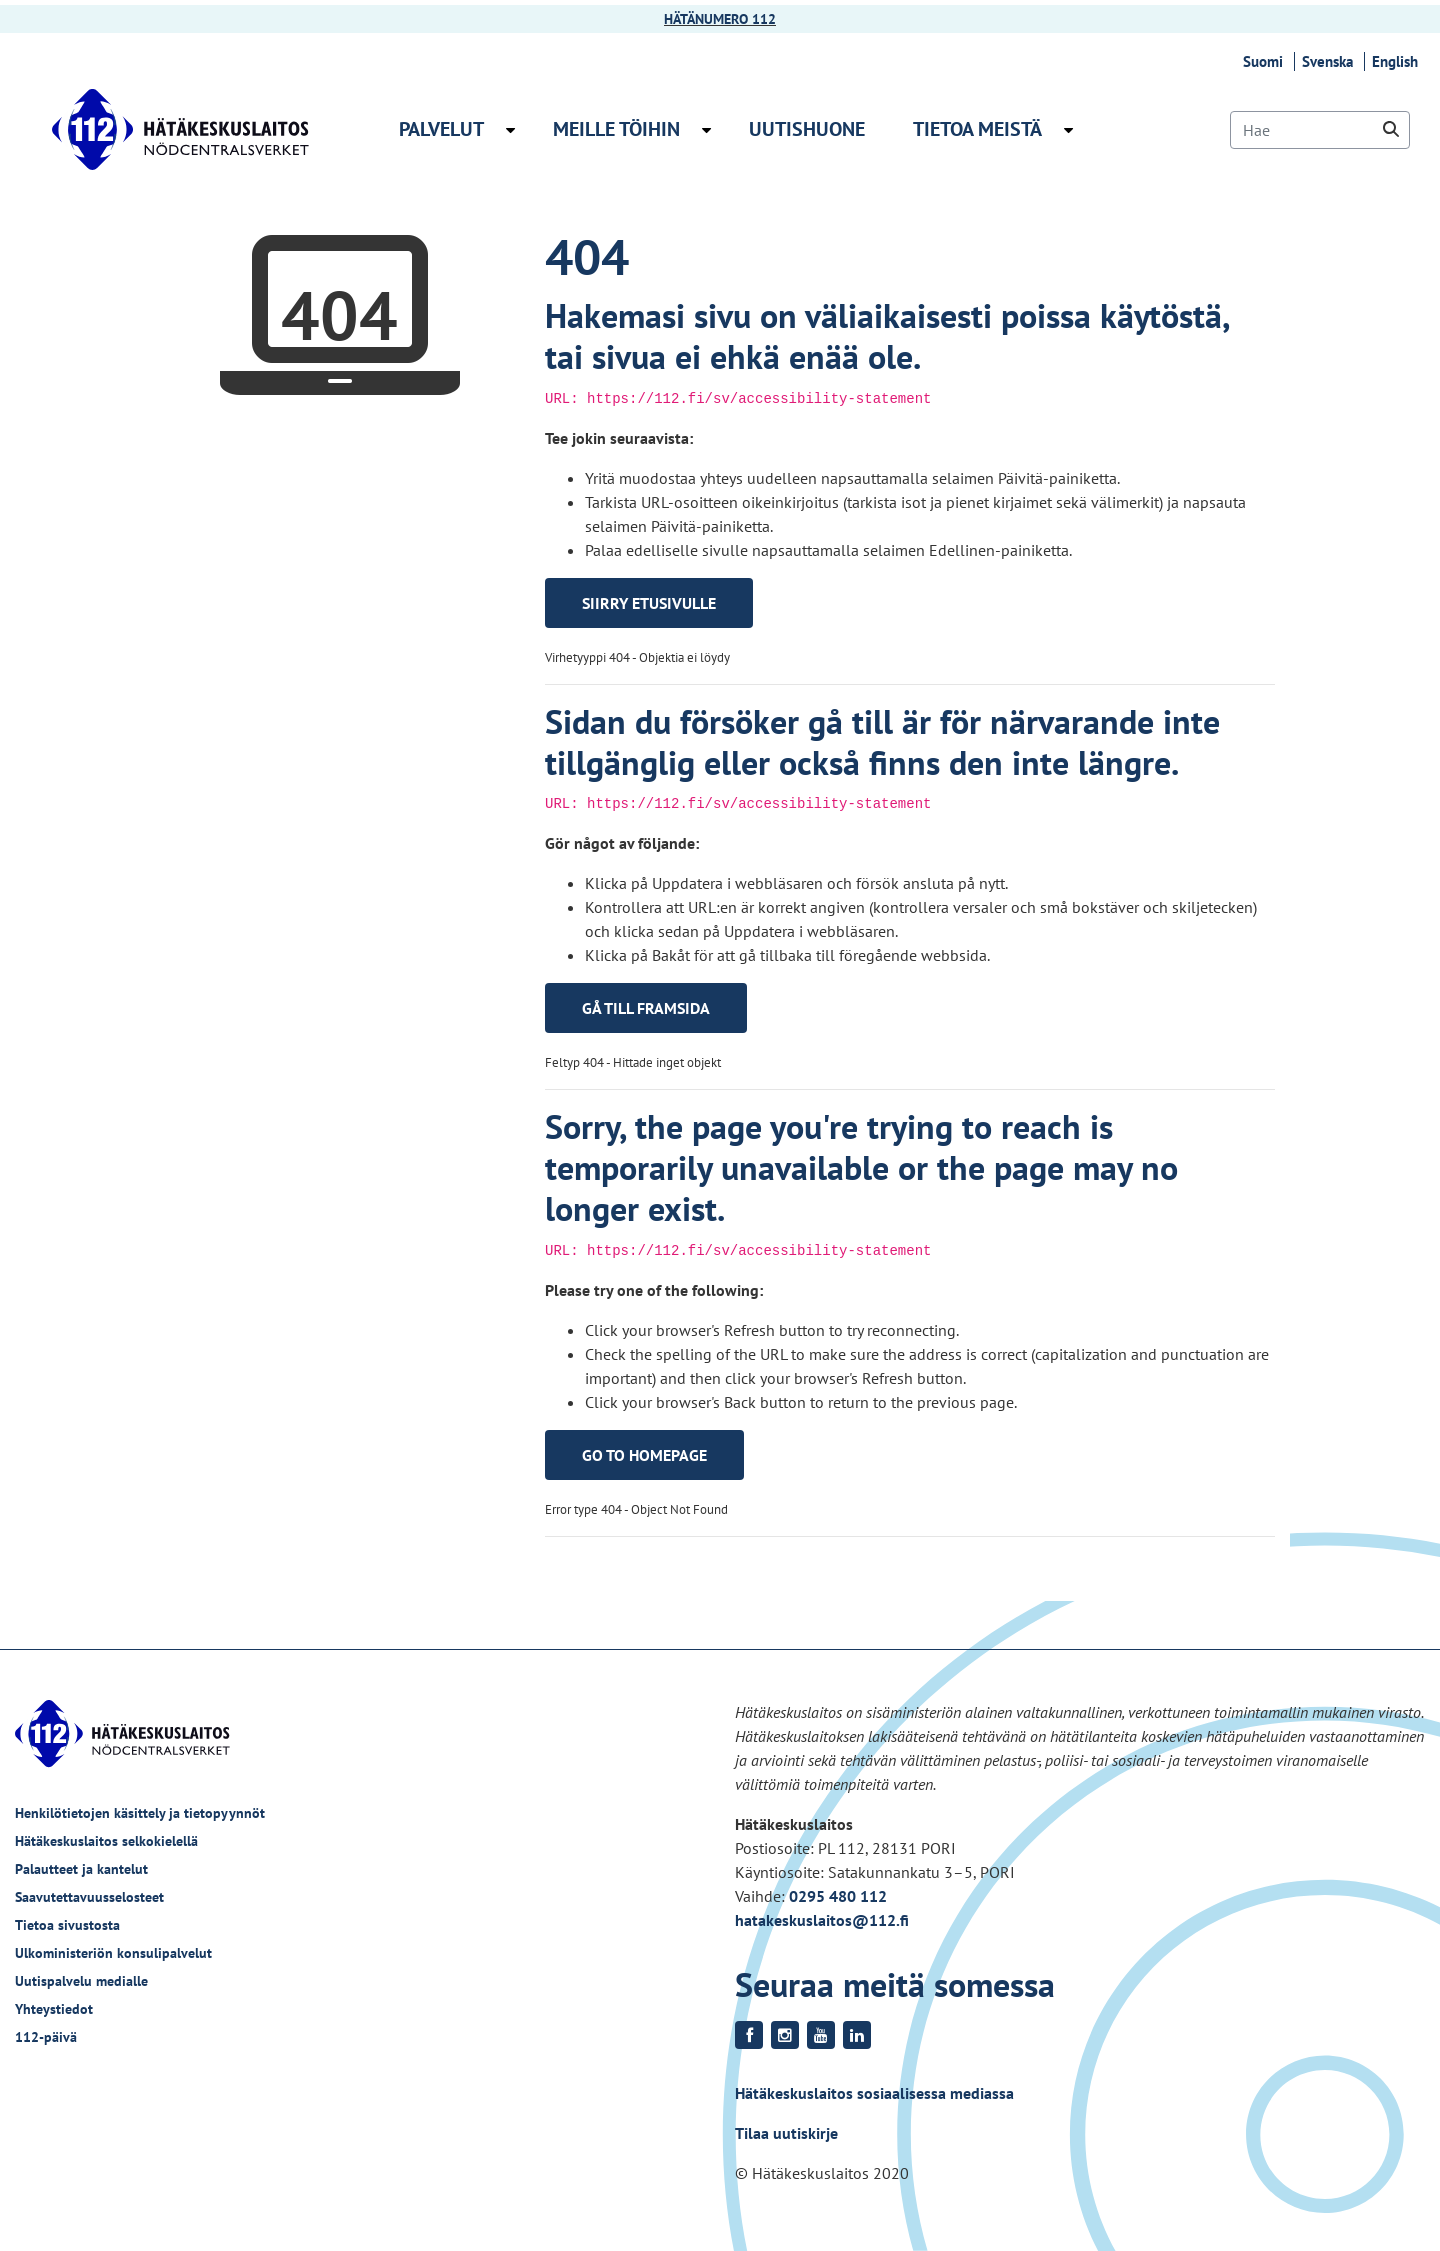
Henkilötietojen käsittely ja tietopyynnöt (140, 1813)
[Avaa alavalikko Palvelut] (510, 130)
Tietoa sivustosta (67, 1925)
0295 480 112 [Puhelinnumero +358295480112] (838, 1896)
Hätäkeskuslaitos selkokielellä (106, 1841)
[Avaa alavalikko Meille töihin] (706, 130)
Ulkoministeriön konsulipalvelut (113, 1953)
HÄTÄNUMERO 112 (720, 19)
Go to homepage (644, 1455)
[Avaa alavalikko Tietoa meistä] (1068, 130)
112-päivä (46, 2037)
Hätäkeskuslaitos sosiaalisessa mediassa (874, 2093)
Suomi (1266, 61)
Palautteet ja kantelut (81, 1869)
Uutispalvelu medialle (81, 1981)
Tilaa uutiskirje (786, 2133)
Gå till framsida (646, 1008)
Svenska (1330, 61)
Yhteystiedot (54, 2009)
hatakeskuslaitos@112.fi (822, 1920)
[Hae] (1320, 130)
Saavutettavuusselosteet (89, 1897)
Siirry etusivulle (649, 603)
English (1398, 61)
